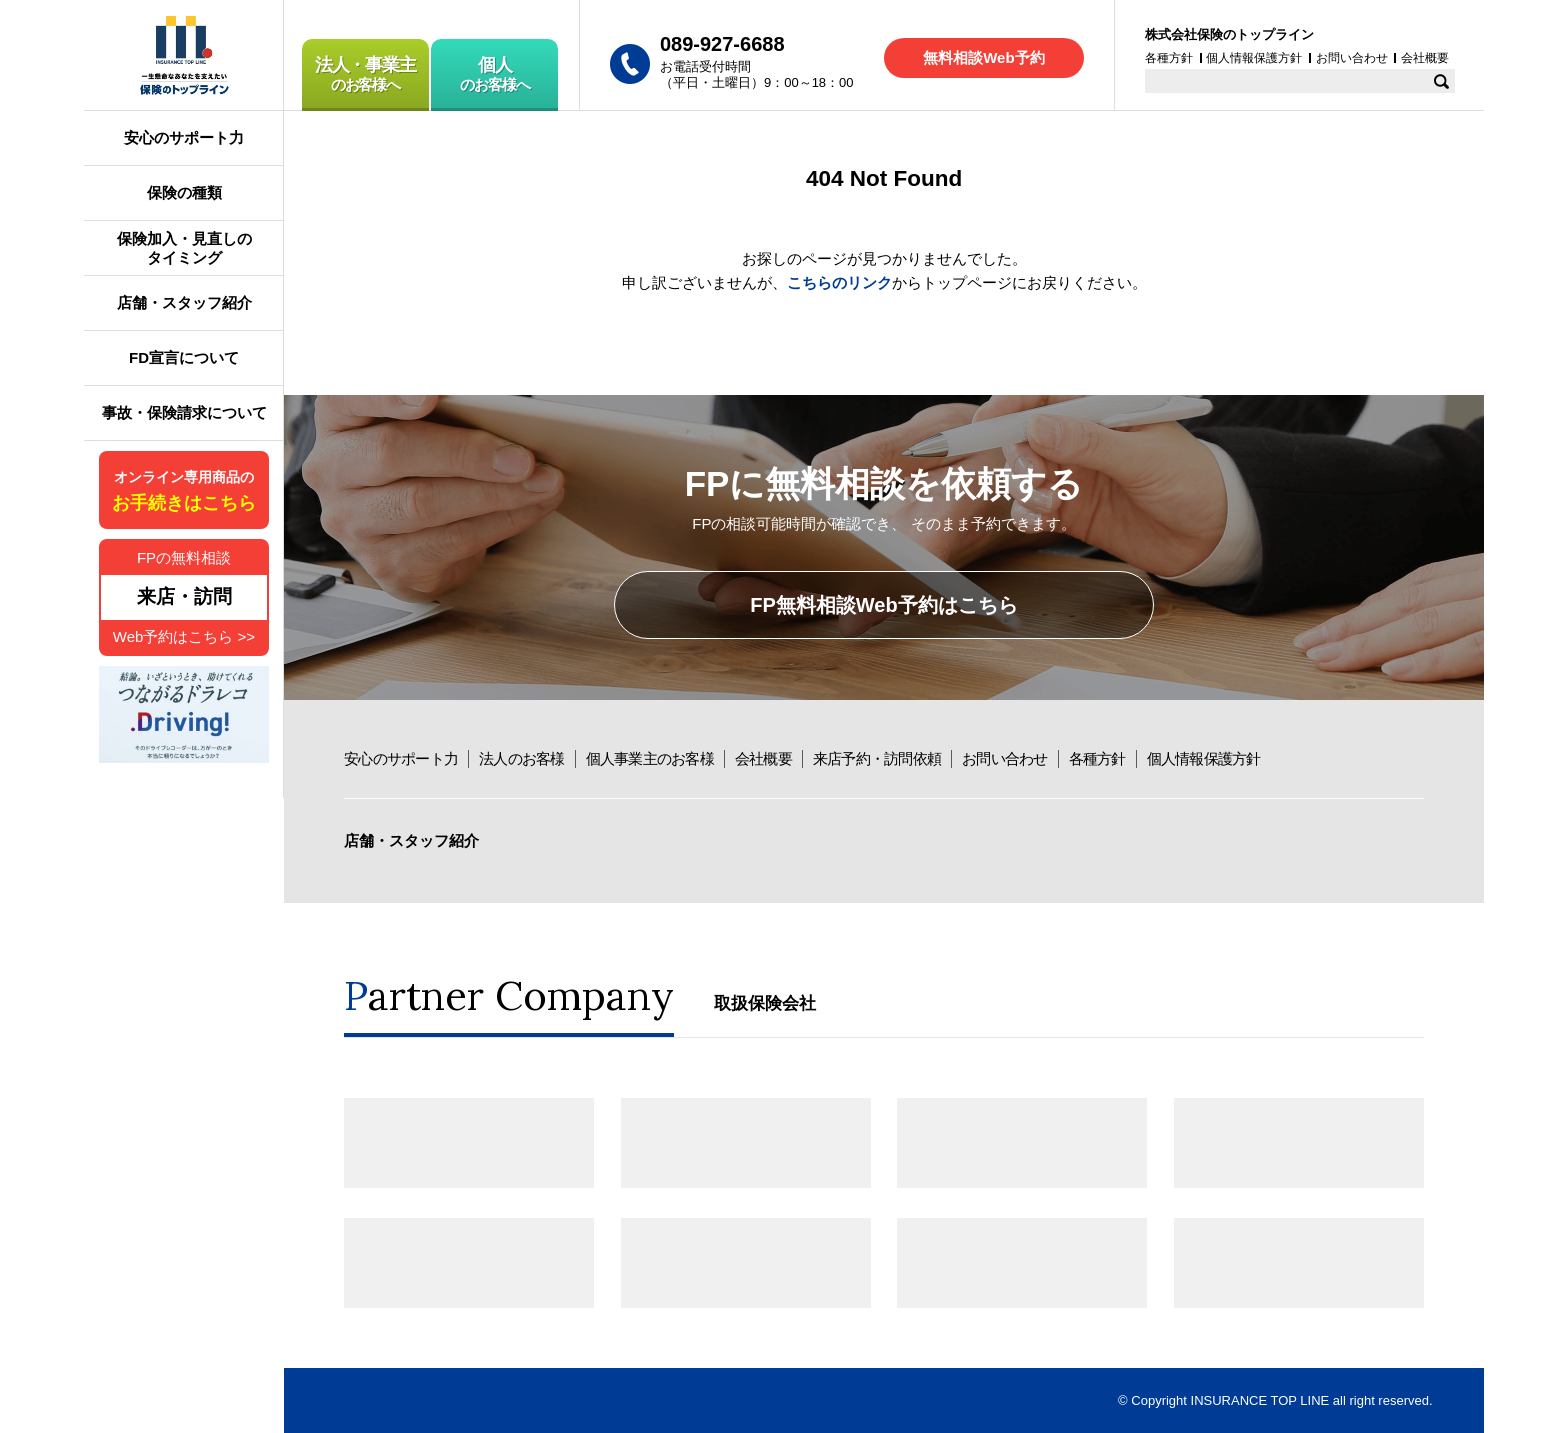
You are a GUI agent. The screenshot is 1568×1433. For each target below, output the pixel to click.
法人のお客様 (522, 758)
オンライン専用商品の (184, 491)
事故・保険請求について (184, 412)
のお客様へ (365, 74)
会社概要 (763, 758)
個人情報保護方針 (1204, 758)
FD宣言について (184, 357)
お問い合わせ (1005, 758)
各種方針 (1097, 758)
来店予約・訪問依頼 (877, 758)
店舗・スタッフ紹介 (411, 840)
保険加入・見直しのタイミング (184, 248)
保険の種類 (184, 192)
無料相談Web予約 (983, 57)
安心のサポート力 (401, 758)
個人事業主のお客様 (650, 758)
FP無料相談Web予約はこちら (883, 605)
